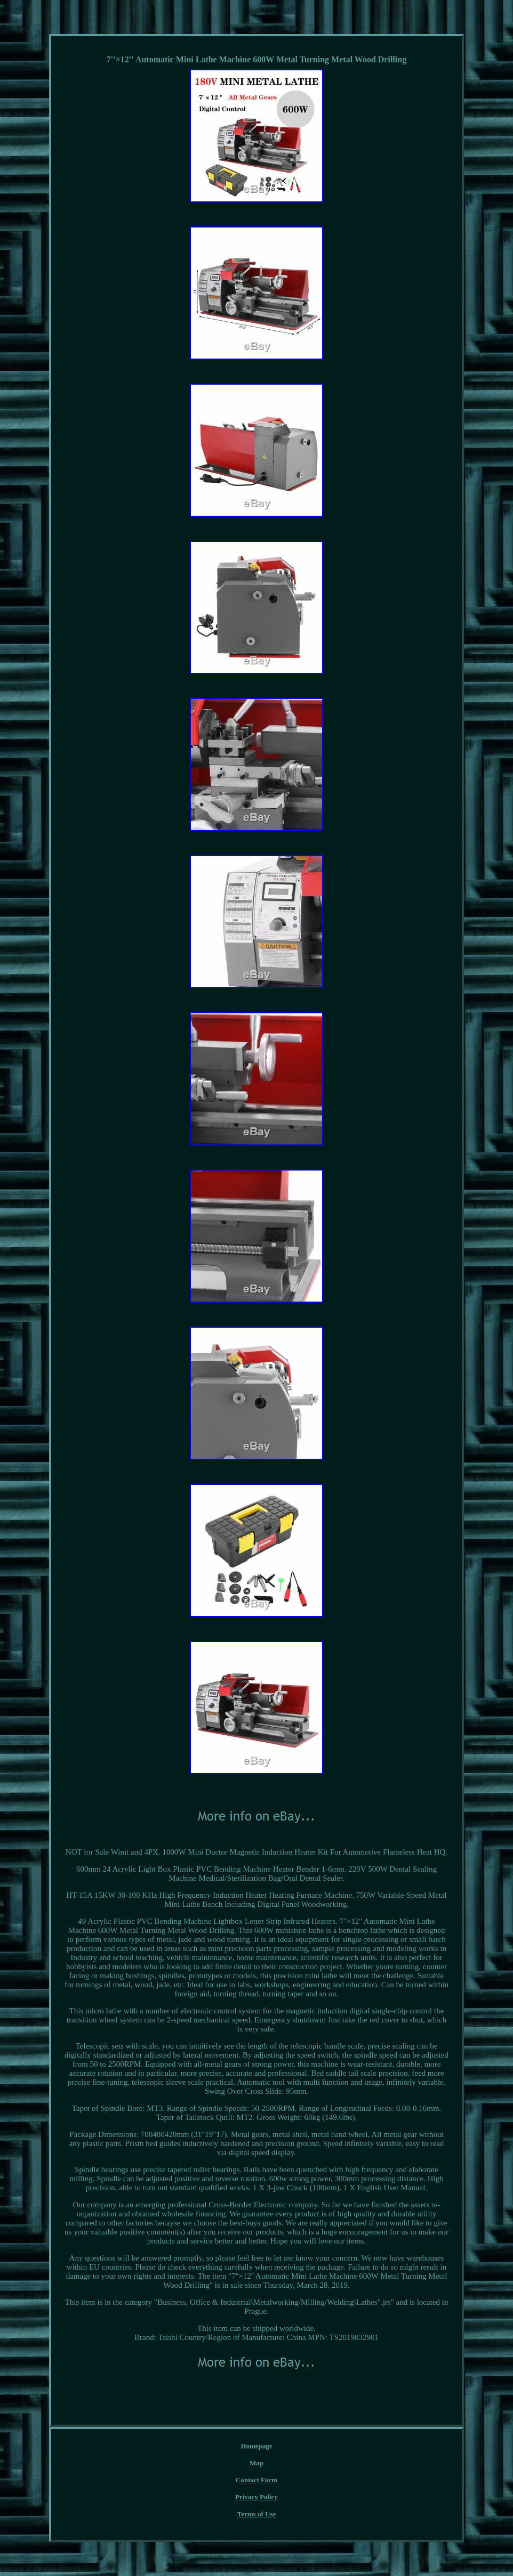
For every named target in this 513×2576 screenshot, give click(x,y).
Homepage (256, 2446)
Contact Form (256, 2480)
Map (256, 2463)
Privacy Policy (256, 2497)
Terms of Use (256, 2514)
